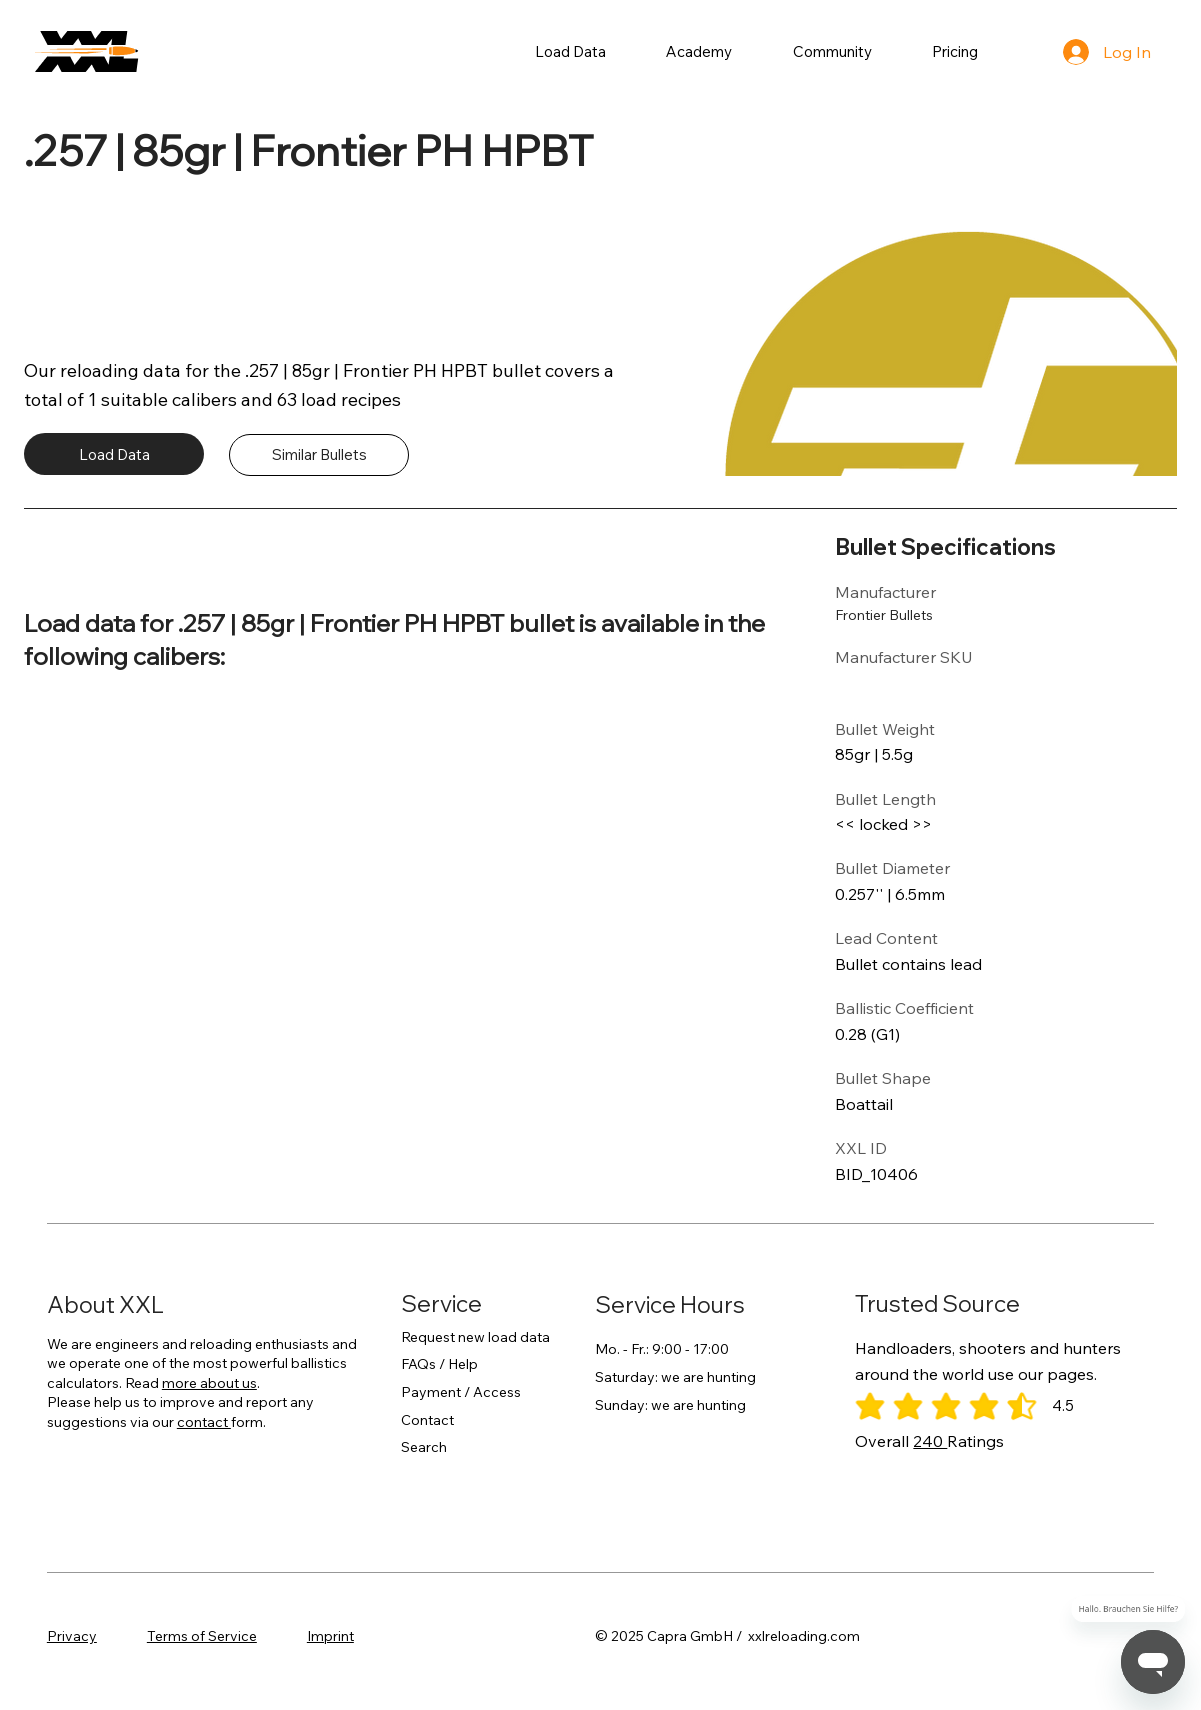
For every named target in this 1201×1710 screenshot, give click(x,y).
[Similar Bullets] (319, 455)
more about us (209, 1383)
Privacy (72, 1636)
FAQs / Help (439, 1364)
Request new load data (475, 1337)
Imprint (330, 1636)
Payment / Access (461, 1392)
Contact (427, 1420)
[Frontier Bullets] (901, 616)
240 (930, 1441)
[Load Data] (114, 454)
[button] (571, 51)
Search (424, 1447)
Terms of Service (202, 1636)
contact (204, 1422)
